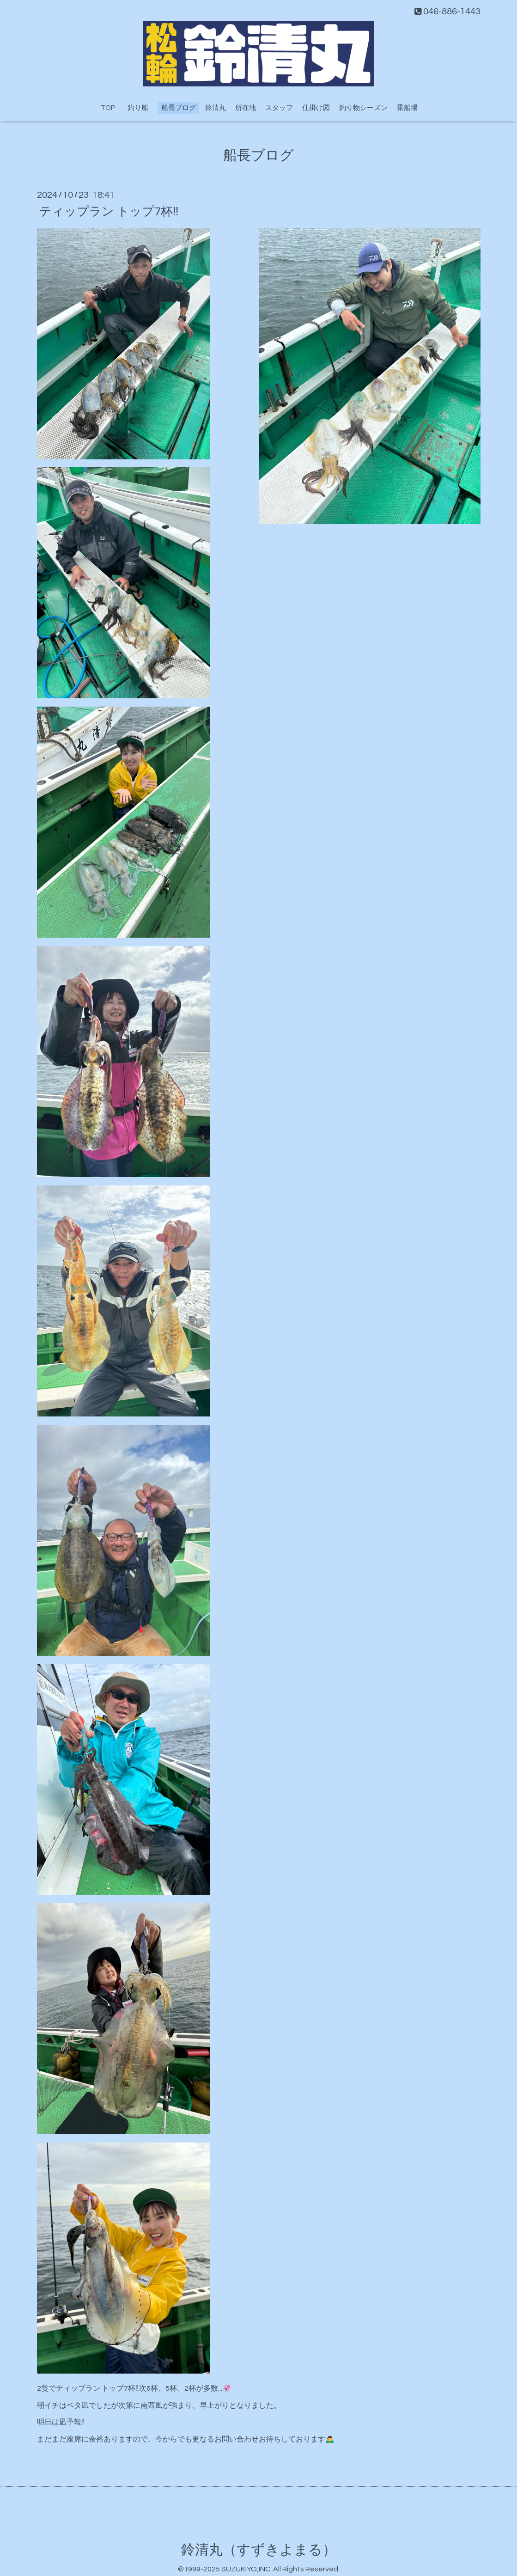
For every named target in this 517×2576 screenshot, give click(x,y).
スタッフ (279, 107)
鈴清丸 (215, 107)
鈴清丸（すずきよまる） (258, 2550)
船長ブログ (178, 107)
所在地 (245, 107)
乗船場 (407, 107)
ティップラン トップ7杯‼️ (109, 211)
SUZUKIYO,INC (245, 2569)
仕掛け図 (316, 107)
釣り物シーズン (363, 107)
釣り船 (141, 107)
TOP (108, 107)
